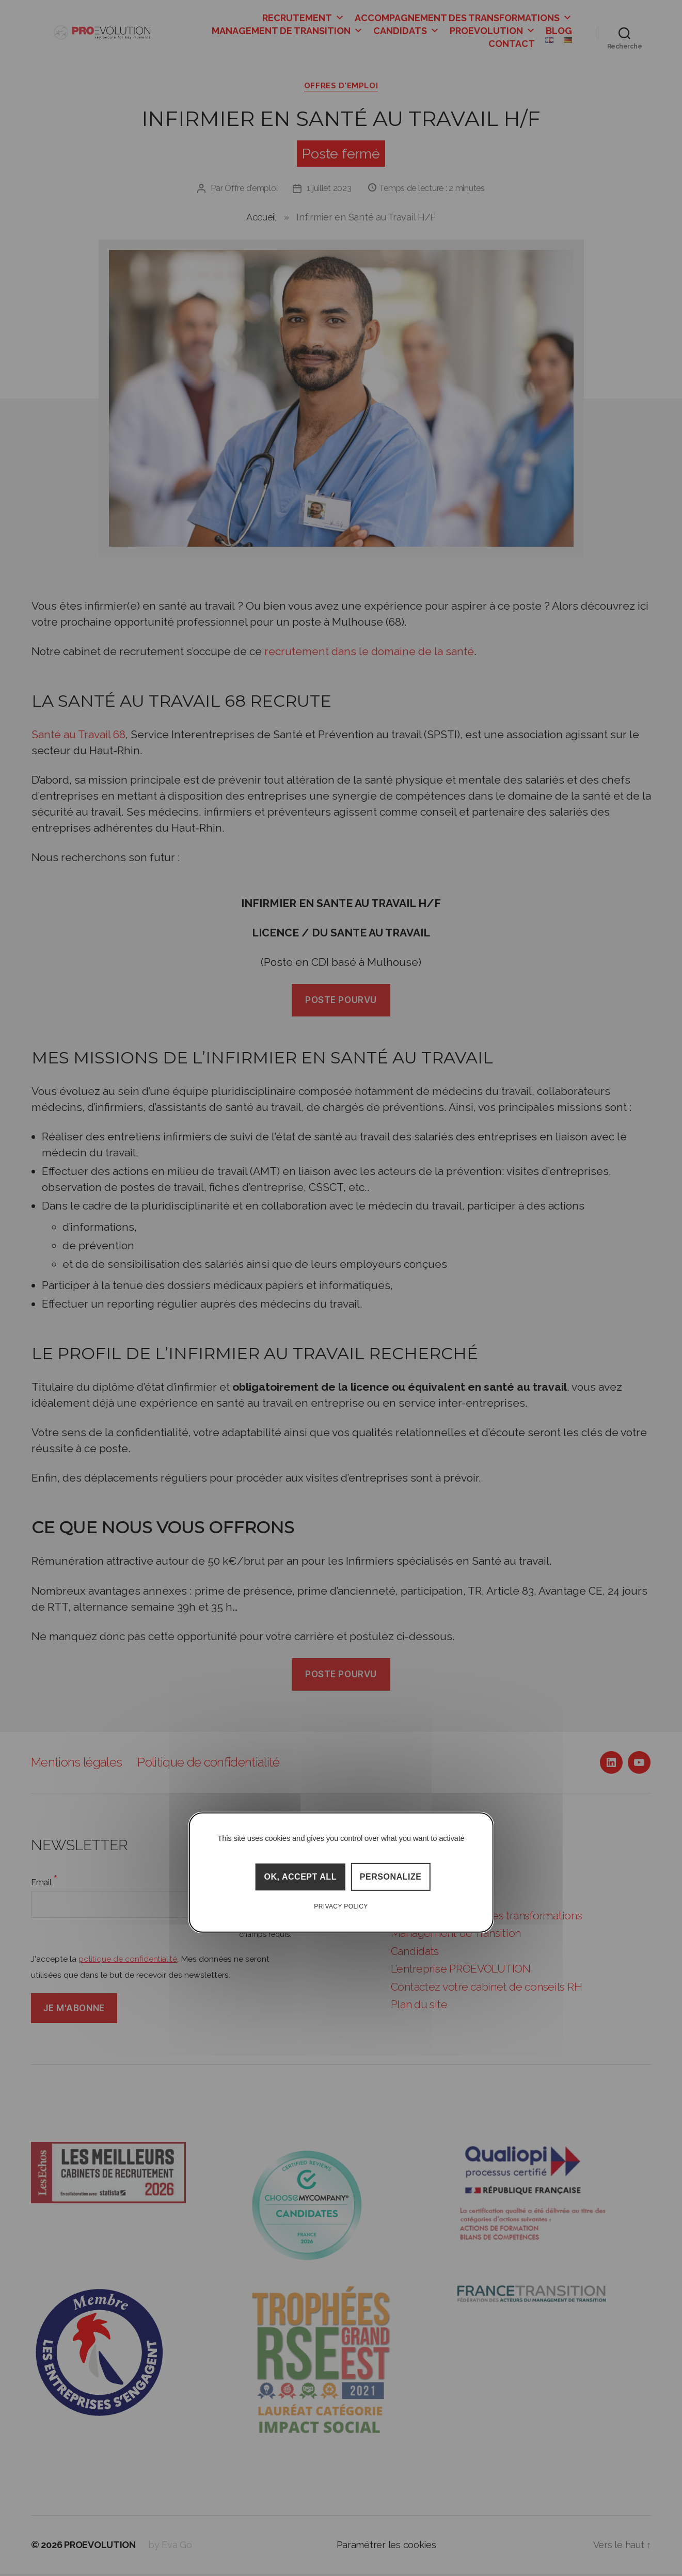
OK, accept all (300, 1876)
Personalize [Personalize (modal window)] (391, 1876)
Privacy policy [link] (341, 1906)
